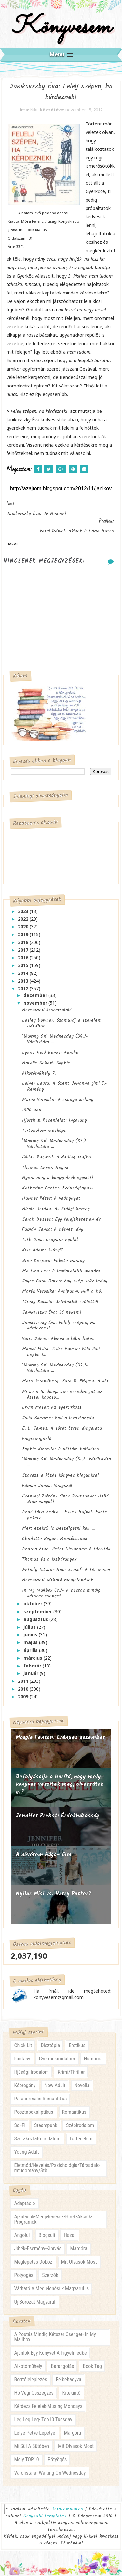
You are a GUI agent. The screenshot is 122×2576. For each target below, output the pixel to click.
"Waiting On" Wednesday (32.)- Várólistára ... (55, 1369)
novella (81, 2087)
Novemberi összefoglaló (47, 1011)
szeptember (38, 1613)
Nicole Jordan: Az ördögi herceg (56, 1209)
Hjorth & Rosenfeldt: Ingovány (54, 1121)
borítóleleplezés (30, 2381)
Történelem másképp (44, 1131)
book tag (92, 2367)
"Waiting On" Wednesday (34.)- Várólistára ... (55, 1040)
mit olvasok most (79, 2263)
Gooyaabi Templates (44, 2516)
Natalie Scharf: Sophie (46, 1063)
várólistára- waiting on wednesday (50, 2474)
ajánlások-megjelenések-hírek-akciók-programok (53, 2220)
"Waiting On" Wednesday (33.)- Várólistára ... (55, 1145)
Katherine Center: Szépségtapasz (58, 1189)
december (35, 996)
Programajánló (36, 1439)
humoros (93, 2060)
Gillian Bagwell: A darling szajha (56, 1158)
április (31, 1651)
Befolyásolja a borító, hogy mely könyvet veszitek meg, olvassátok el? (59, 1785)
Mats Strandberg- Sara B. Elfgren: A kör (65, 1382)
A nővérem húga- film (43, 1855)
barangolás (62, 2367)
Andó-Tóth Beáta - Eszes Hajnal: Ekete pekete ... (64, 1516)
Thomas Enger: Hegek (45, 1168)
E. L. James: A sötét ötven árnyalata (62, 1429)
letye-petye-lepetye (34, 2434)
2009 (24, 1697)
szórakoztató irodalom (37, 2140)
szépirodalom (80, 2127)
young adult (26, 2153)
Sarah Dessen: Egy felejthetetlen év (61, 1220)
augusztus (36, 1620)
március (33, 1659)
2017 (24, 951)
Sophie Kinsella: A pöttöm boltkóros (60, 1450)
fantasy (22, 2060)
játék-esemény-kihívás (37, 2249)
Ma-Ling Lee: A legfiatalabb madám (61, 1271)
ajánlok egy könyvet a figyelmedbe (50, 2354)
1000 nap (31, 1111)
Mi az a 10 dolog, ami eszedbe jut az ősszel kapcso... (62, 1395)
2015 (24, 966)
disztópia (50, 2047)
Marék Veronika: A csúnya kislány (57, 1101)
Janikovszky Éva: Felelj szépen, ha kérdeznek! (59, 1326)
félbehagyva (68, 2381)
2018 (24, 943)
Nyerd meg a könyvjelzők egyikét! (57, 1179)
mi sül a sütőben (31, 2447)
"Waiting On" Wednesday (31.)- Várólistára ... (66, 1463)
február (33, 1667)
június (31, 1636)
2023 (24, 912)
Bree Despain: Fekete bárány (53, 1261)
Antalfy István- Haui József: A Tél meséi (66, 1571)
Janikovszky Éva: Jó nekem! (51, 1313)
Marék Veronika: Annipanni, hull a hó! (62, 1292)
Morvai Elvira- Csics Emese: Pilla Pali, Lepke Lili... (61, 1352)
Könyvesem (61, 27)
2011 (24, 1682)
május (31, 1644)
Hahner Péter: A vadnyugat (51, 1199)
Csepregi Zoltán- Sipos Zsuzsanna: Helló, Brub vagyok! (66, 1500)
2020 (24, 928)
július (30, 1628)
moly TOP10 (26, 2461)
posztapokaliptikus (33, 2113)
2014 (24, 974)
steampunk (45, 2127)
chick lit (23, 2047)
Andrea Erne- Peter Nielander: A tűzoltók (66, 1550)
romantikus (74, 2113)
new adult (54, 2087)
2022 (24, 920)
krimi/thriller (71, 2073)
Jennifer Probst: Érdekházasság (57, 1816)
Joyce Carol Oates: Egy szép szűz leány (64, 1282)
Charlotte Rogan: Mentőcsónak (54, 1539)
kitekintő (71, 2394)
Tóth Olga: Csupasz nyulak (50, 1241)
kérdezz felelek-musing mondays (48, 2407)
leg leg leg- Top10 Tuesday (43, 2421)
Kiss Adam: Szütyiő (42, 1251)
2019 (24, 936)
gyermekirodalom (57, 2060)
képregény (24, 2087)
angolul (22, 2236)
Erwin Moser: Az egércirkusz (52, 1408)
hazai (69, 2236)
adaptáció (24, 2204)
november (35, 1004)
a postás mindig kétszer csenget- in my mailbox (55, 2338)
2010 (24, 1690)
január (31, 1674)
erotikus (77, 2047)
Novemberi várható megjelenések (57, 1581)
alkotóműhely (28, 2367)
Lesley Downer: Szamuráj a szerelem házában (62, 1024)
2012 (24, 990)
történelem (81, 2140)
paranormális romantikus (40, 2100)
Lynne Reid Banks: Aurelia (50, 1053)
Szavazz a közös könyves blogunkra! (60, 1476)
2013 (24, 982)
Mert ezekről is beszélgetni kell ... (58, 1529)
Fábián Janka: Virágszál (47, 1486)
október (33, 1605)
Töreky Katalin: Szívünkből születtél (60, 1302)
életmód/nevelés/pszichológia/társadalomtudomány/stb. (57, 2169)
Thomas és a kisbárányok (49, 1560)
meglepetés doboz (33, 2263)
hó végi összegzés (33, 2394)
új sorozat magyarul (34, 2303)
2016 (24, 959)
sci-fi (19, 2127)
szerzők (50, 2276)
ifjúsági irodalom (31, 2073)
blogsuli (46, 2236)
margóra (78, 2249)
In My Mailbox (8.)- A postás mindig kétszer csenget (61, 1594)
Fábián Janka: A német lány (52, 1230)
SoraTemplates (67, 2510)
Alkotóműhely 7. (39, 1074)
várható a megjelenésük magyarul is (51, 2289)
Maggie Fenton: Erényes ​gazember (60, 1738)
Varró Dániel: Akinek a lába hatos (58, 1339)
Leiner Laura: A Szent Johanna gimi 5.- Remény (64, 1087)
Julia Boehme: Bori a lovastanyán (58, 1419)
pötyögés (23, 2276)
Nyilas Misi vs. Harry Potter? (54, 1894)
